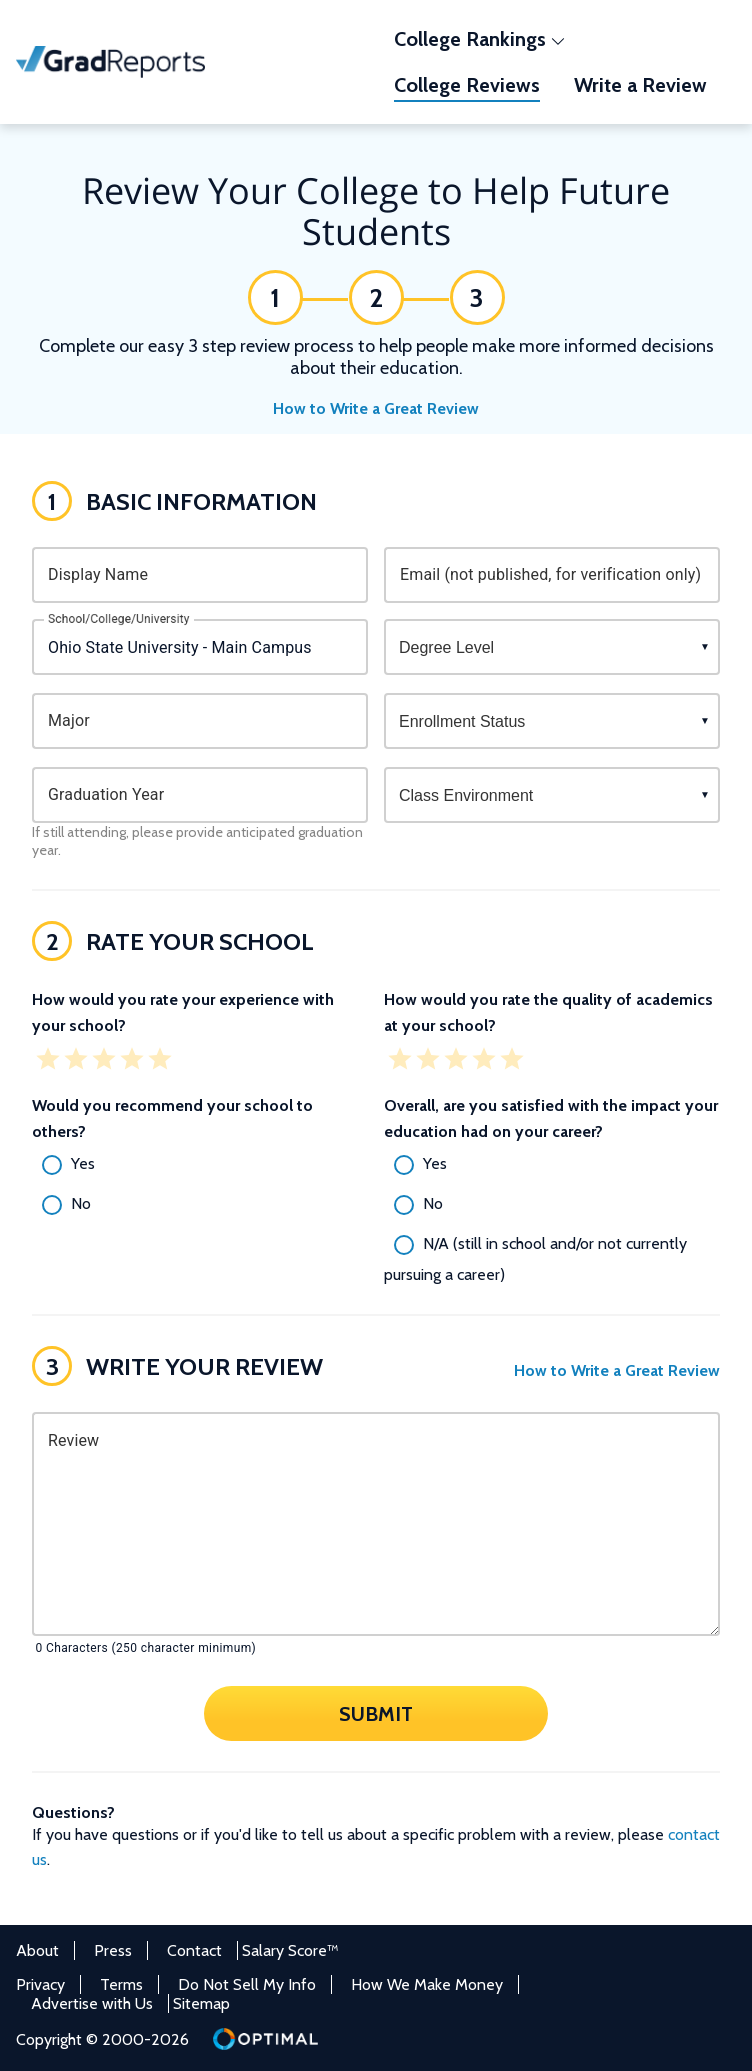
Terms (121, 1984)
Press (113, 1950)
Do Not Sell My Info (247, 1984)
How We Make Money (427, 1984)
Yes (83, 1163)
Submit (376, 1713)
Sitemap (201, 2003)
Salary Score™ (290, 1950)
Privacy (40, 1984)
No (81, 1203)
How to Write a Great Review (376, 408)
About (37, 1950)
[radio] (200, 1165)
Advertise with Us (92, 2003)
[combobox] (200, 647)
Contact (194, 1950)
